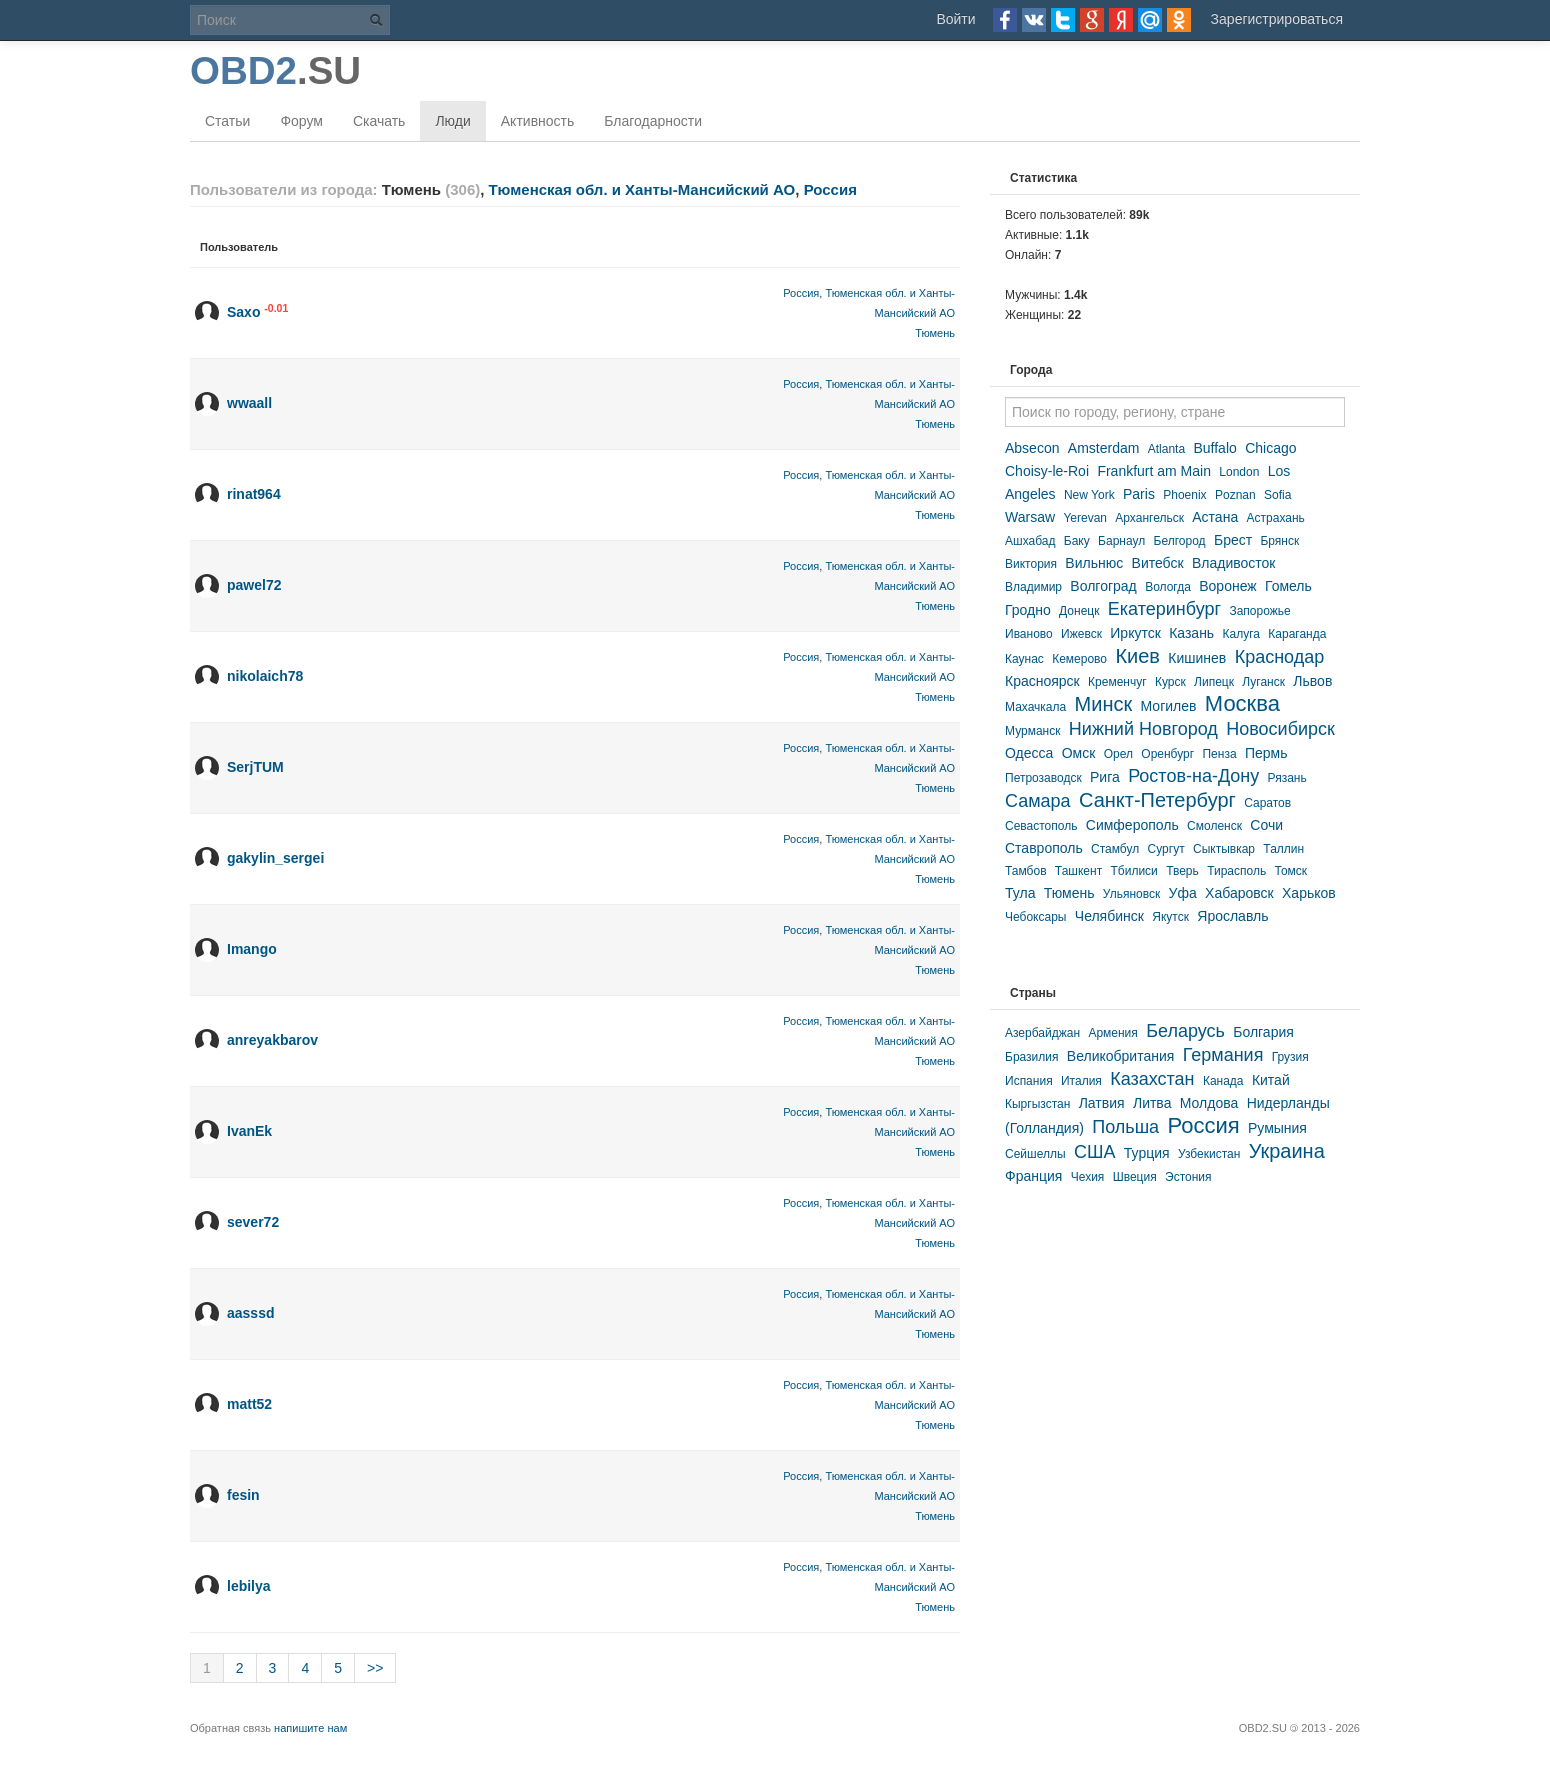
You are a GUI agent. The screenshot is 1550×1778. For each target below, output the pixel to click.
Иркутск (1135, 633)
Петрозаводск (1043, 778)
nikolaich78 (265, 676)
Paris (1139, 494)
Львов (1312, 681)
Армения (1112, 1033)
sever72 (253, 1222)
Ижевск (1081, 634)
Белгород (1180, 541)
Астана (1215, 517)
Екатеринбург (1164, 609)
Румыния (1277, 1128)
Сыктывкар (1224, 849)
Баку (1077, 541)
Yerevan (1085, 518)
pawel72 (254, 585)
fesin (243, 1495)
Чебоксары (1035, 917)
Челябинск (1109, 916)
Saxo (243, 312)
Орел (1118, 754)
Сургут (1166, 849)
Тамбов (1026, 871)
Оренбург (1167, 754)
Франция (1033, 1176)
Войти (955, 19)
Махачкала (1035, 707)
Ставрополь (1044, 848)
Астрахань (1276, 518)
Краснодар (1280, 657)
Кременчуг (1117, 682)
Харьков (1309, 893)
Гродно (1028, 610)
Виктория (1031, 564)
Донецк (1079, 611)
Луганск (1263, 682)
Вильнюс (1094, 563)
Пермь (1266, 753)
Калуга (1241, 634)
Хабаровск (1239, 893)
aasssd (250, 1313)
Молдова (1209, 1103)
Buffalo (1214, 448)
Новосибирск (1280, 729)
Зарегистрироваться (1277, 19)
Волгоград (1103, 586)
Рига (1105, 777)
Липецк (1214, 682)
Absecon (1032, 448)
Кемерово (1079, 659)
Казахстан (1152, 1079)
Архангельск (1149, 518)
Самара (1038, 801)
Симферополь (1132, 825)
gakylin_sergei (275, 858)
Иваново (1029, 634)
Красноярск (1042, 681)
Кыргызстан (1037, 1104)
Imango (252, 949)
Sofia (1277, 495)
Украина (1287, 1151)
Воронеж (1227, 586)
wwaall (249, 403)
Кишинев (1197, 658)
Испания (1029, 1081)
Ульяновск (1131, 894)
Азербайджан (1042, 1033)
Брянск (1279, 541)
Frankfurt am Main (1154, 471)
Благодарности (653, 121)
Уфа (1183, 893)
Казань (1191, 633)
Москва (1242, 703)
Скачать (379, 121)
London (1239, 472)
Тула (1020, 893)
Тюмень (935, 333)
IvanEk (249, 1131)
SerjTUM (255, 767)
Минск (1104, 704)
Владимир (1033, 587)
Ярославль (1232, 916)
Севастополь (1041, 826)
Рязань (1287, 778)
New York (1089, 495)
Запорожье (1259, 611)
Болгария (1263, 1032)
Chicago (1270, 448)
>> (375, 1668)
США (1095, 1152)
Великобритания (1121, 1056)
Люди (452, 121)
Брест (1233, 540)
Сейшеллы (1035, 1154)
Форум (301, 121)
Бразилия (1032, 1057)
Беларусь (1185, 1031)
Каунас (1024, 659)
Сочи (1266, 825)
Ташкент (1078, 871)
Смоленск (1214, 826)
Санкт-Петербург (1157, 800)
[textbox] (1175, 412)
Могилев (1169, 706)
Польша (1125, 1127)
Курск (1170, 682)
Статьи (227, 121)
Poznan (1235, 495)
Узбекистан (1209, 1154)
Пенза (1219, 754)
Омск (1079, 753)
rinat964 (254, 494)
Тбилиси (1133, 871)
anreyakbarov (272, 1040)
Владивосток (1234, 563)
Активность (538, 121)
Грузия (1290, 1057)
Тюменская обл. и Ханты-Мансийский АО (642, 189)
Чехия (1088, 1177)
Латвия (1102, 1103)
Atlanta (1166, 449)
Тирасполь (1236, 871)
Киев (1137, 656)
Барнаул (1121, 541)
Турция (1147, 1153)
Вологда (1168, 587)
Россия (830, 189)
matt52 (249, 1404)
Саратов (1267, 803)
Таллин (1283, 849)
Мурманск (1032, 731)
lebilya (249, 1586)
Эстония (1188, 1177)
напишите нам (310, 1728)
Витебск (1158, 563)
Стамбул (1115, 849)
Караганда (1297, 634)
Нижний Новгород (1143, 729)
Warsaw (1030, 517)
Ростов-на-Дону (1193, 776)
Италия (1081, 1081)
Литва (1152, 1103)
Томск (1291, 871)
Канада (1223, 1081)
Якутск (1170, 917)
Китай (1271, 1080)
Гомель (1288, 586)
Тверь (1182, 871)
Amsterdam (1104, 448)
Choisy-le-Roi (1047, 471)
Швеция (1135, 1177)
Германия (1223, 1055)
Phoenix (1184, 495)
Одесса (1029, 753)
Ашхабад (1030, 541)
